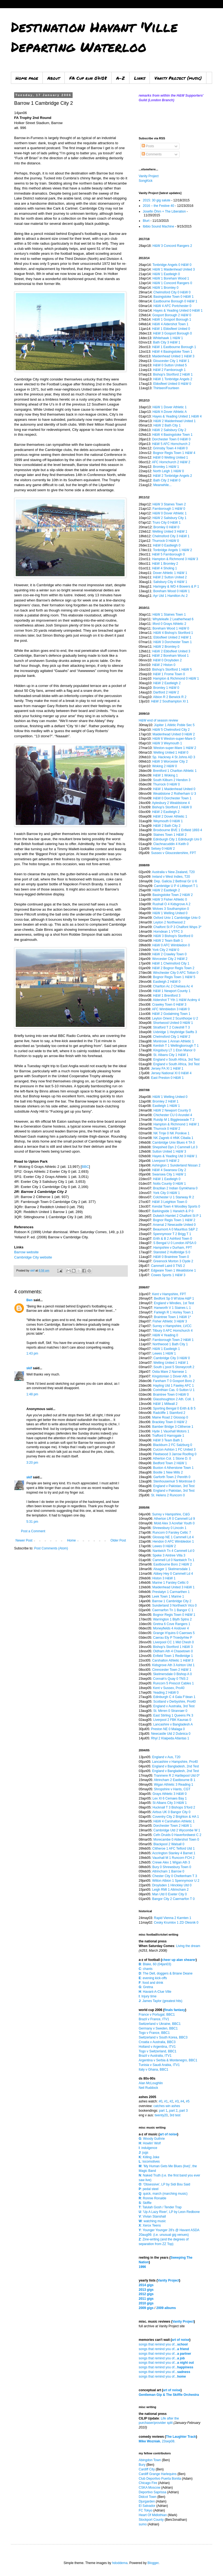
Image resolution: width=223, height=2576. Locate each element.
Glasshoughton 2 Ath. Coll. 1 (173, 1399)
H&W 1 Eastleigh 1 (166, 1349)
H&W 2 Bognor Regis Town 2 (173, 968)
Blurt (146, 221)
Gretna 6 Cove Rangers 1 (171, 1624)
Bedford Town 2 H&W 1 (170, 1463)
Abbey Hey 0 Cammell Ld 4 (173, 1574)
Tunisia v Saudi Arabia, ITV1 (159, 2065)
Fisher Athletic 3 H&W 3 (170, 1321)
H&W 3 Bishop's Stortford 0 (173, 936)
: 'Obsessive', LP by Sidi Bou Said (164, 2184)
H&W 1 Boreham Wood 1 (171, 278)
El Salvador (147, 2506)
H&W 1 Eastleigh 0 (166, 274)
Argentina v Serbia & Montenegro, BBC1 (168, 2060)
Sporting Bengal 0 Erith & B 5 (174, 1408)
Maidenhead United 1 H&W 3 (173, 356)
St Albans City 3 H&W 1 (170, 1803)
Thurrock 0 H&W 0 (165, 541)
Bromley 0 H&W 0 (166, 527)
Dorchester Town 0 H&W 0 (171, 439)
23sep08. (157, 2441)
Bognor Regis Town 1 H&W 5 (174, 977)
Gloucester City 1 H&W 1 (171, 361)
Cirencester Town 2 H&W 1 (171, 1670)
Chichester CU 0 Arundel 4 (172, 1115)
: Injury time (147, 1996)
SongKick (146, 181)
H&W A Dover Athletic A (170, 412)
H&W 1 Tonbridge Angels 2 (172, 379)
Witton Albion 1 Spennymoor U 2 (175, 1881)
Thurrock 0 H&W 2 (166, 1129)
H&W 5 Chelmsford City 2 (171, 730)
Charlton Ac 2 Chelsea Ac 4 (173, 986)
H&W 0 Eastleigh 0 (167, 545)
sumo (143, 2524)
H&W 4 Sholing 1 (164, 568)
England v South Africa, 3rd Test (176, 1059)
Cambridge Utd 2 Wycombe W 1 (176, 1830)
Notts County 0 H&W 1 (169, 1184)
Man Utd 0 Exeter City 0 (169, 1894)
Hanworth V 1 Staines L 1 (172, 1308)
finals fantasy (174, 2010)
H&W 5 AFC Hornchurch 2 (171, 444)
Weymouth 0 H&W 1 (167, 821)
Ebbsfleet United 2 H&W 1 (172, 637)
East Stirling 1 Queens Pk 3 (173, 1715)
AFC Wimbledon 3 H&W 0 (171, 1009)
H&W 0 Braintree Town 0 (171, 1257)
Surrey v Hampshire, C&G (171, 1514)
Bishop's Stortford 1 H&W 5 (172, 669)
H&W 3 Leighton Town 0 (169, 1202)
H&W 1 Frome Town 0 (169, 674)
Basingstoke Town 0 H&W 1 (173, 297)
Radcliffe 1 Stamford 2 (169, 1413)
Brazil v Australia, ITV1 (155, 2056)
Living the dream (188, 1946)
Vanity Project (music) (178, 78)
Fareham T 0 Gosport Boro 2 (174, 1381)
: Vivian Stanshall (152, 2216)
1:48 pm (32, 1394)
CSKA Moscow (149, 2487)
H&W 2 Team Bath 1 (168, 940)
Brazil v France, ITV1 (154, 2019)
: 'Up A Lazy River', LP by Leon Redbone (169, 2212)
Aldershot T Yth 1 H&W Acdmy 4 (176, 1000)
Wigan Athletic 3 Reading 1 (173, 1784)
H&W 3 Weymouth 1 (167, 743)
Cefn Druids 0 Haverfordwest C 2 (177, 1835)
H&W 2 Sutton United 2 (170, 577)
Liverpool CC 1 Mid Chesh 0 (173, 1642)
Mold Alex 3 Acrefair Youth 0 (174, 1523)
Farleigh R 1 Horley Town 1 (173, 1312)
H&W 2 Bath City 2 (166, 826)
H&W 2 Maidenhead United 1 (174, 421)
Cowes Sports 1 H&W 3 (168, 1275)
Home (71, 1540)
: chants (146, 1969)
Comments (152, 154)
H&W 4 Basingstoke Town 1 (172, 352)
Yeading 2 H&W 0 (166, 1692)
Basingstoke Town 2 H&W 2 (173, 895)
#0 (160, 2101)
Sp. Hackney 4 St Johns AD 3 (173, 757)
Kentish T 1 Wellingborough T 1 (176, 1046)
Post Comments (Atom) (51, 1548)
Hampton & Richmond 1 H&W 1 (176, 1124)
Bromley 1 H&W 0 (166, 688)
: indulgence (148, 2148)
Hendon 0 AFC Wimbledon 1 (173, 1541)
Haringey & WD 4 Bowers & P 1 (176, 586)
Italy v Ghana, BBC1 (153, 2069)
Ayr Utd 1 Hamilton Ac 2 (170, 596)
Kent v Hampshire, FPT (169, 1294)
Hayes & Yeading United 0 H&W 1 (178, 310)
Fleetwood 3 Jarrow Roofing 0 (174, 1454)
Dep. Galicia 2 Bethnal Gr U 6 (175, 881)
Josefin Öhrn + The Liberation (164, 211)
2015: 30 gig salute (156, 200)
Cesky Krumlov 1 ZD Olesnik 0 (176, 1922)
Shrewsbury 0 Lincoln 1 (170, 1528)
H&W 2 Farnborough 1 (169, 370)
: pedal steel (149, 2189)
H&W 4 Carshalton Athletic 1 (173, 1821)
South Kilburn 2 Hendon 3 (171, 780)
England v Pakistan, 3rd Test (173, 1486)
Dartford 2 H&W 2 (166, 692)
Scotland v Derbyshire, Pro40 (174, 1701)
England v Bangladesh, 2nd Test (175, 1766)
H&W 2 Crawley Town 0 (169, 954)
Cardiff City (147, 2469)
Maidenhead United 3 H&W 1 (173, 1587)
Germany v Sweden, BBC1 (158, 2028)
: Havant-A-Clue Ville (155, 1992)
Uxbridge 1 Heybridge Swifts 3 (175, 1032)
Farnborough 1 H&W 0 (169, 509)
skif (29, 1368)
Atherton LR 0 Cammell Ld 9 (174, 1519)
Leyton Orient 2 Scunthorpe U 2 (175, 1018)
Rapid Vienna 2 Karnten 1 (172, 1918)
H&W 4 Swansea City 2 (169, 1170)
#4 (182, 2101)
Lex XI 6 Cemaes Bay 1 (170, 1798)
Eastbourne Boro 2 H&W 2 (172, 1564)
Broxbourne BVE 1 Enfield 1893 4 (177, 830)
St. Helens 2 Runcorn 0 (168, 1495)
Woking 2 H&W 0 (164, 766)
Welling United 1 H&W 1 (170, 1363)
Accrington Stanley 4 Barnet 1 (173, 1853)
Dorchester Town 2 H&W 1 (172, 1826)
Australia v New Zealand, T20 (173, 872)
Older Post (118, 1540)
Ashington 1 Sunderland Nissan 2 (176, 1165)
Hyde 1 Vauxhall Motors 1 (170, 1431)
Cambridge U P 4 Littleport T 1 (176, 886)
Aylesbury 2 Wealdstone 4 (171, 803)
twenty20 (161, 2115)
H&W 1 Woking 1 (165, 775)
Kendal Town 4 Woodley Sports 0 (176, 1206)
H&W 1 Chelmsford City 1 (170, 963)
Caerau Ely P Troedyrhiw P (172, 1637)
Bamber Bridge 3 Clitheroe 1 (172, 1427)
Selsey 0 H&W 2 (163, 849)
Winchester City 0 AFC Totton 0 (176, 973)
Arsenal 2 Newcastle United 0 (174, 1225)
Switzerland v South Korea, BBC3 (163, 2037)
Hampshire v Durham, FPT (172, 1247)
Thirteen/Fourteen (166, 388)
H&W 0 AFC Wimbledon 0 (171, 945)
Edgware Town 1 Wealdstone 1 (173, 1270)
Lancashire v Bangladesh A (173, 1724)
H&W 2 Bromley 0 (166, 647)
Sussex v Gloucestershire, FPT (173, 853)
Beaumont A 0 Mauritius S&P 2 (175, 1229)
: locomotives (149, 2161)
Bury (142, 2465)
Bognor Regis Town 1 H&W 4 (174, 453)
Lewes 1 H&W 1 (164, 1353)
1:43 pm (32, 1353)
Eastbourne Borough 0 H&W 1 (175, 301)
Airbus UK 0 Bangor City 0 (171, 1812)
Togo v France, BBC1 (154, 2033)
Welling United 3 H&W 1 (169, 531)
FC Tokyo (145, 2510)
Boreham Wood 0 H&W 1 (171, 591)
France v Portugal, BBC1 (157, 2014)
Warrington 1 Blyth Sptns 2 (172, 1619)
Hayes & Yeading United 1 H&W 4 (177, 416)
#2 (171, 2101)
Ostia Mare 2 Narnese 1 (169, 1372)
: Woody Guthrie (152, 2139)
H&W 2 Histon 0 (163, 665)
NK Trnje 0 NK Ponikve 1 (171, 1133)
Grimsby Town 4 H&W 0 (170, 448)
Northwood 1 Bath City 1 (170, 1344)
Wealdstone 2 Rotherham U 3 (174, 794)
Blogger (153, 2563)
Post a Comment (33, 1531)
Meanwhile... (162, 485)
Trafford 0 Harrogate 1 (168, 1436)
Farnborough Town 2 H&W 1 (173, 1340)
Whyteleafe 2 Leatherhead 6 (173, 619)
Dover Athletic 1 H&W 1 (170, 573)
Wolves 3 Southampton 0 (171, 909)
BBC (85, 1167)
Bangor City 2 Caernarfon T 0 (173, 1899)
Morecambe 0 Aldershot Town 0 (176, 1839)
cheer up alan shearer (179, 1960)
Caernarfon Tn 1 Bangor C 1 (172, 1610)
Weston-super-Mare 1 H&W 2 (174, 748)
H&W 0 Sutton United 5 (170, 365)
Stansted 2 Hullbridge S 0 (171, 1252)
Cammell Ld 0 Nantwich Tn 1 (173, 1560)
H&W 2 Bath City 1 (167, 425)
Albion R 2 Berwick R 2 (170, 697)
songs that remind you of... (163, 2344)
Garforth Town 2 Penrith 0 (171, 1477)
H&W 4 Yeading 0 (165, 1335)
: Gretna (146, 1987)
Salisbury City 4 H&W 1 (170, 582)
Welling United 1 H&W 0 (170, 752)
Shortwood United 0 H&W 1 (173, 1023)
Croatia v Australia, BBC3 (157, 2042)
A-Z (120, 78)
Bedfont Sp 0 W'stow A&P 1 (174, 1298)
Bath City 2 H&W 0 (166, 480)
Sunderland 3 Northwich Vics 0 (174, 1605)
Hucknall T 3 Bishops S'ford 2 (174, 1807)
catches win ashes (166, 2106)
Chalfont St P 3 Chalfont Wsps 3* (177, 927)
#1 (166, 2101)
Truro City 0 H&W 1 (167, 522)
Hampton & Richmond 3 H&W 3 (175, 559)
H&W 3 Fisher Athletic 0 (170, 899)
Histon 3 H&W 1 (163, 1578)
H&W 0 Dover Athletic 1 (170, 513)
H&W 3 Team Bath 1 (168, 1440)
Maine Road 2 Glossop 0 (170, 1417)
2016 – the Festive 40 (158, 206)
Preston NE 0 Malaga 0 (168, 1729)
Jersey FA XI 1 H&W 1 (167, 1068)
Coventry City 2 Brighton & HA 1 (176, 1817)
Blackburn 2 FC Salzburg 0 (172, 1445)
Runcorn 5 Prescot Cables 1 (173, 1683)
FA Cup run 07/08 (88, 78)
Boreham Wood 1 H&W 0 (171, 628)
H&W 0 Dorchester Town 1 (172, 798)
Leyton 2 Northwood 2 (169, 922)
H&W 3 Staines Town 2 (169, 504)
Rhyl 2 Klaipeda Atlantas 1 (170, 1738)
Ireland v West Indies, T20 (171, 877)
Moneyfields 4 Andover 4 (171, 1628)
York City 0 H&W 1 (166, 1193)
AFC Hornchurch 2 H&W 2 (171, 462)
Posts (148, 146)
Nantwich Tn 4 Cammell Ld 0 (173, 1551)
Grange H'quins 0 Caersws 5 (174, 1633)
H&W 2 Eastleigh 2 (167, 683)
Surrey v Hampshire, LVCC (172, 1326)
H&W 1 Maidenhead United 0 (174, 789)
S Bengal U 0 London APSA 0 (174, 1243)
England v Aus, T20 (166, 1757)
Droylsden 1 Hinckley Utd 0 (171, 1885)
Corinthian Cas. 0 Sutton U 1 (174, 1390)
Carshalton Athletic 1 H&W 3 (172, 1660)
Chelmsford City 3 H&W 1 (171, 536)
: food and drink (151, 1983)
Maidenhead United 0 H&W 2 (174, 734)
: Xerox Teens (150, 2225)
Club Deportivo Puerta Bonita (160, 2478)
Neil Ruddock (148, 2088)
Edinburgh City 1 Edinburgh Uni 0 (177, 839)
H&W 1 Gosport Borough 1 (171, 319)
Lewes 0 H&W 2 (164, 1546)
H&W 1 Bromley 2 (165, 564)
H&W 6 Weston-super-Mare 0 (174, 739)
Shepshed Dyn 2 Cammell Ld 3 (174, 1147)
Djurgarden (147, 2501)
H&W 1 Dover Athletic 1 (170, 407)
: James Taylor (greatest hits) (160, 2001)
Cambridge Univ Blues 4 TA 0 (173, 1142)
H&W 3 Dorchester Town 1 (172, 642)
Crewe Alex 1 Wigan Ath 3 (171, 1862)
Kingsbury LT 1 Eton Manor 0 (174, 1050)
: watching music (152, 2221)
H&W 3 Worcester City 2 (170, 761)
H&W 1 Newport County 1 (171, 991)
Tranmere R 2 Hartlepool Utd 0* (177, 1775)
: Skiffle (145, 2203)
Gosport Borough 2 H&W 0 (171, 315)
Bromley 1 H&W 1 (166, 467)
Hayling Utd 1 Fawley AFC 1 (173, 1385)
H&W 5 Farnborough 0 (168, 554)
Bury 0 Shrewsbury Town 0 (171, 1867)
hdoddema (120, 2563)
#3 (176, 2101)
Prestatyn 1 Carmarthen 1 (171, 1592)
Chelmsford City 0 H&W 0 (172, 292)
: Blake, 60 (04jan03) (155, 1964)
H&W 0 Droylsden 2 (167, 660)
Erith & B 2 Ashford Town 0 (172, 1239)
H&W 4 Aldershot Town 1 (170, 324)
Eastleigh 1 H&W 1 (166, 1106)
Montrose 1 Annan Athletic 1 (173, 1041)
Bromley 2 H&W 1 (165, 1101)
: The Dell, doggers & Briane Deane (166, 1973)
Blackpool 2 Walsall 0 (168, 1844)
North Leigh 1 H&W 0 (168, 471)
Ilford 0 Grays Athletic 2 (169, 624)
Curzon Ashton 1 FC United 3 (174, 1449)
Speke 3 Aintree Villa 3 (169, 1555)
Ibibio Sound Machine (158, 226)
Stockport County (151, 2520)
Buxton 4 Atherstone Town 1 (173, 1468)
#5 (188, 2101)
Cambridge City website (33, 1257)
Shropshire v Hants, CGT (172, 1789)
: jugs (143, 2152)
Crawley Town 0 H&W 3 (169, 1004)
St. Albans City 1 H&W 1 (170, 1055)
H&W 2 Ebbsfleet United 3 (171, 651)
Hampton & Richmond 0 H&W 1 (176, 678)
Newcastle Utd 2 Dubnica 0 (170, 1734)
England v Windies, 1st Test (174, 1303)
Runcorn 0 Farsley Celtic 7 (172, 1532)
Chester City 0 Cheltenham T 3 (174, 1876)
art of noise (168, 2134)
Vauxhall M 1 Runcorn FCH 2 (173, 1858)
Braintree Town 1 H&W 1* (172, 1317)
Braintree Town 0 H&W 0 (171, 1394)
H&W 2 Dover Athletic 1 (170, 816)
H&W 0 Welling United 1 (170, 457)
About (53, 78)
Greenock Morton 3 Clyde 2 (173, 1261)
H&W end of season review (158, 720)
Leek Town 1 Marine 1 (168, 1596)
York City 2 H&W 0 (165, 950)
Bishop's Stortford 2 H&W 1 (173, 374)
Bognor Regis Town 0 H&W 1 (174, 1615)
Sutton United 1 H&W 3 (169, 1151)
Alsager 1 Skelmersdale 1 (171, 1569)
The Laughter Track (181, 2437)
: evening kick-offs (153, 1978)
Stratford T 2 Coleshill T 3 (171, 1027)
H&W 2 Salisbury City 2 (169, 430)
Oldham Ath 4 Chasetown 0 (173, 1651)
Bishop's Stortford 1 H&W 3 (173, 1647)
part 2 (173, 2111)
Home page (27, 78)
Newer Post (24, 1540)
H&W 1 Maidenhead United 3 (174, 269)
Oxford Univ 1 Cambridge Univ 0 (176, 918)
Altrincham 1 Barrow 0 (168, 1871)
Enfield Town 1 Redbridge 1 (173, 1656)
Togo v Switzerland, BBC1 (157, 2051)
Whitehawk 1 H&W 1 (168, 338)
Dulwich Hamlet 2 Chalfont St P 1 (177, 1216)
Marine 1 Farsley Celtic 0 (170, 1583)
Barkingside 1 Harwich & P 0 (172, 1211)
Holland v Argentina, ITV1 (157, 2047)
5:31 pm (32, 1522)
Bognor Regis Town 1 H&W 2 (174, 1220)
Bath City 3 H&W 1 (166, 342)
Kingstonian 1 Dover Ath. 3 (171, 1376)
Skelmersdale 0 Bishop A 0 (172, 1674)
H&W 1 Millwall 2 (165, 1404)
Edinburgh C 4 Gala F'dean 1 (174, 1697)
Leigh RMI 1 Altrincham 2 (170, 1890)
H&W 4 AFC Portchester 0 (172, 306)
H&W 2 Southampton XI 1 (169, 701)
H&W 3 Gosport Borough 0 (172, 333)
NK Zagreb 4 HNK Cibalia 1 (173, 1138)
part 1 (163, 2111)
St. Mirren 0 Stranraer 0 (170, 1711)
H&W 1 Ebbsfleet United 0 (171, 329)
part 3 (183, 2111)
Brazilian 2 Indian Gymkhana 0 (175, 1188)
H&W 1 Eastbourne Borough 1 (174, 347)
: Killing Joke (149, 2157)
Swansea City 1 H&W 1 (169, 1174)
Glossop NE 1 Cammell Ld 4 (173, 1537)
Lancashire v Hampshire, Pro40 (175, 1762)
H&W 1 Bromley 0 (165, 288)
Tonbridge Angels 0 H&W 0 (172, 265)
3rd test (174, 2115)
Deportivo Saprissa (152, 2492)
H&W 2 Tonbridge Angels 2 (172, 476)
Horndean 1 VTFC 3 (167, 932)
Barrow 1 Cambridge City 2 (171, 1601)
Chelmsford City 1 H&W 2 (171, 1037)
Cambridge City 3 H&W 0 (171, 1358)
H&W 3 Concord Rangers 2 (172, 246)
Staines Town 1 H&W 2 (170, 835)
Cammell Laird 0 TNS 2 (168, 1266)
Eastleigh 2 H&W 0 (167, 982)
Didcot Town (147, 2497)
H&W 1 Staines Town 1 (169, 614)
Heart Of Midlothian (153, 2515)
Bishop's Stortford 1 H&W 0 (172, 807)
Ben (29, 1300)
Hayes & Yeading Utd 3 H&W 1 (174, 1156)
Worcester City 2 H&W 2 (169, 959)
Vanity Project (149, 176)
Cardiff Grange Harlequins (157, 2474)
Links (139, 78)
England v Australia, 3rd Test (173, 1706)
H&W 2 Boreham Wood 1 (170, 656)
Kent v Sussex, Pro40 (168, 1688)
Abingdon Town (150, 2460)
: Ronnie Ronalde (152, 2198)
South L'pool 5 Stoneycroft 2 (173, 1367)
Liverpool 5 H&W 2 (165, 1161)
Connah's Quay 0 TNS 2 (170, 1679)
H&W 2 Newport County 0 (172, 1110)
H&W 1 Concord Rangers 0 (172, 283)
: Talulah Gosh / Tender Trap (160, 2207)
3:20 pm (32, 1462)
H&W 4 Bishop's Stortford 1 (173, 633)
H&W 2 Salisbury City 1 (170, 518)
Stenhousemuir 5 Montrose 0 (174, 1481)
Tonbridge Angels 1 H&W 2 (172, 550)
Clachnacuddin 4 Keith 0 (170, 844)
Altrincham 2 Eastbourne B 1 (174, 1780)
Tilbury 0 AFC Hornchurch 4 (173, 1330)
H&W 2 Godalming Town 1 (171, 1014)
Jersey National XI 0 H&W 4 (171, 1073)
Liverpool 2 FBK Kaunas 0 (172, 1720)
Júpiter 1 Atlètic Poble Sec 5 (174, 725)
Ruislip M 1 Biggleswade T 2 (173, 1120)
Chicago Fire (148, 2483)
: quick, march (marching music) (163, 2194)
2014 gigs (146, 2285)
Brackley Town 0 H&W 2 (169, 1422)
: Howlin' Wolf (150, 2143)
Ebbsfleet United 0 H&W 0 (172, 384)
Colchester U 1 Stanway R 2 (173, 1197)
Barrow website (26, 1252)
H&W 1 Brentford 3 (167, 995)
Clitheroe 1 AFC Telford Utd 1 (173, 1848)
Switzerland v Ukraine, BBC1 (160, 2024)
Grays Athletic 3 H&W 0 (170, 1794)
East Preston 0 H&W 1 (167, 1078)
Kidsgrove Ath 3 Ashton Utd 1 (173, 1665)
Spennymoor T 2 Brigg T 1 (172, 1234)
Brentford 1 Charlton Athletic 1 (175, 771)
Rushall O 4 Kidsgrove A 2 (171, 904)
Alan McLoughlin (151, 2083)
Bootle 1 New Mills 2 (168, 1472)
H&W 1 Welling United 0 (170, 913)
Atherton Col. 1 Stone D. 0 (172, 1458)
